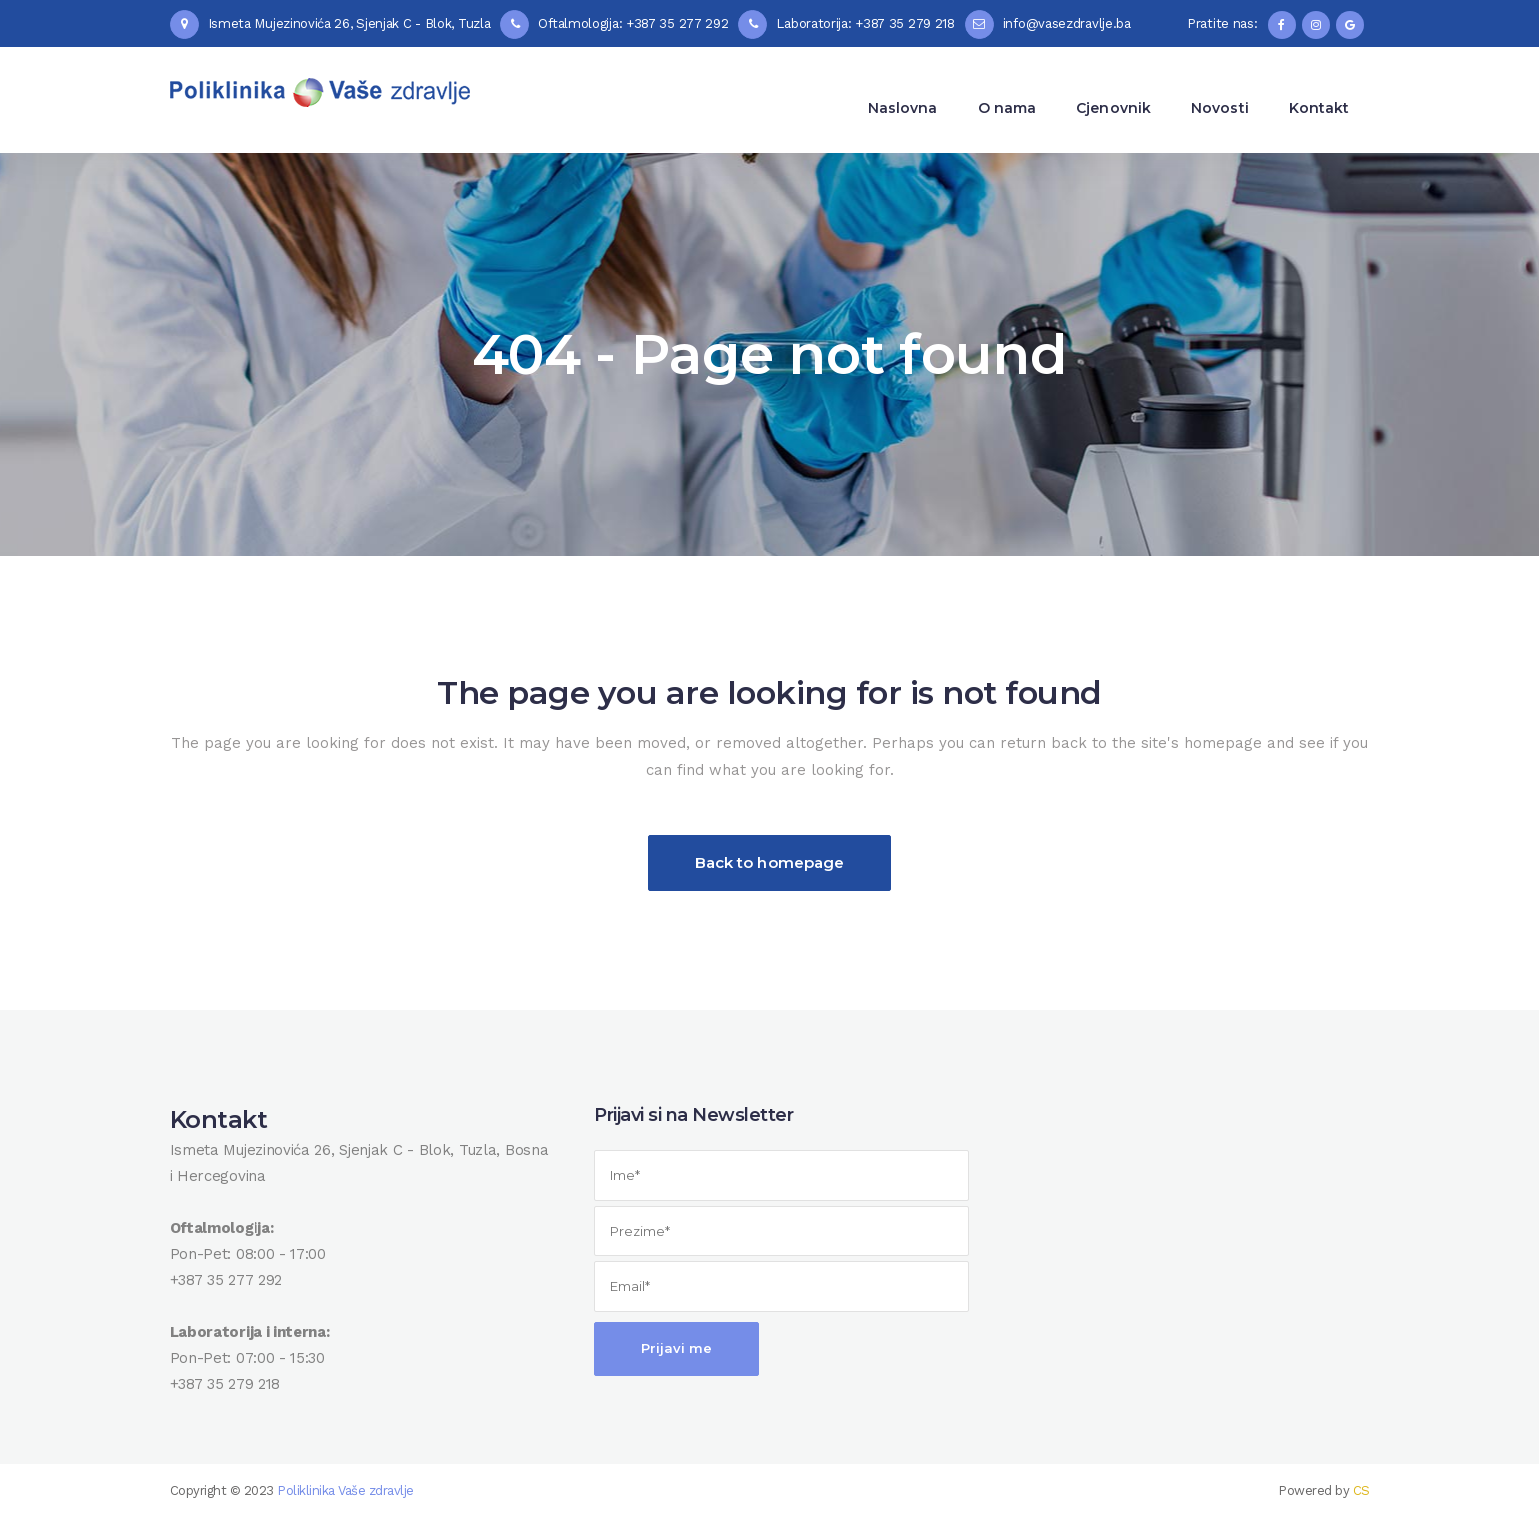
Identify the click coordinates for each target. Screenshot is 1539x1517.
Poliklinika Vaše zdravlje (345, 1490)
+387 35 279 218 (225, 1384)
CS (1361, 1490)
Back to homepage (770, 862)
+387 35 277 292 (226, 1280)
